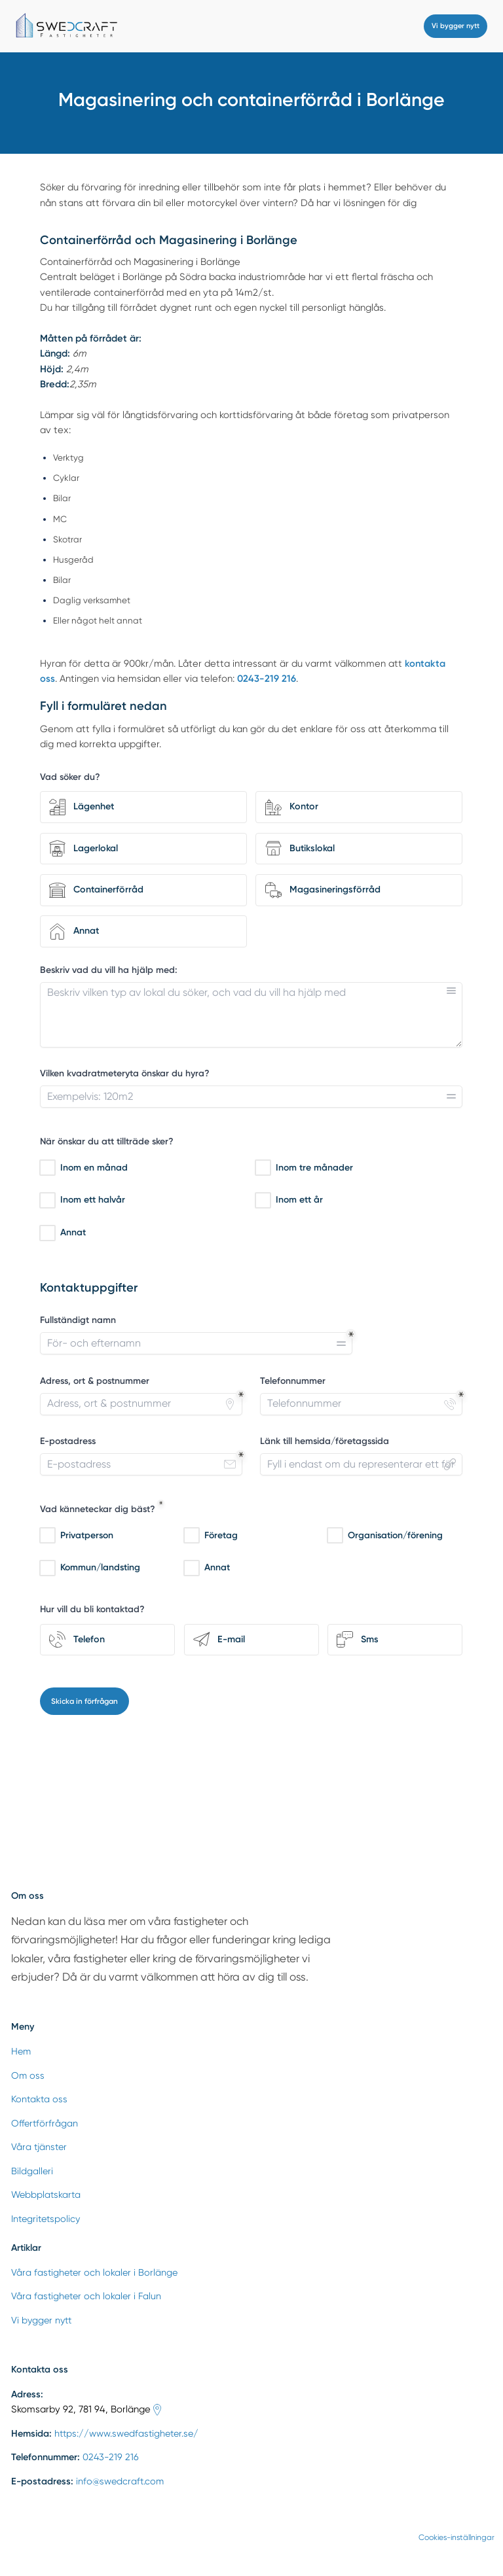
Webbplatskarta (46, 2194)
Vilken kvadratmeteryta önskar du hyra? (125, 1072)
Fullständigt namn (78, 1320)
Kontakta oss (39, 2099)
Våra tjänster (39, 2147)
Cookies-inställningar (456, 2537)
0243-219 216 (111, 2457)
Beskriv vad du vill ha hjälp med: (108, 969)
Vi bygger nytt (455, 26)
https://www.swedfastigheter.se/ (126, 2433)
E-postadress (68, 1441)
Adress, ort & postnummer (94, 1380)
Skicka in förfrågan (84, 1701)
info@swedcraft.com (120, 2481)
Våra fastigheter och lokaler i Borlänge (94, 2272)
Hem (21, 2051)
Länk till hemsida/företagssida (324, 1441)
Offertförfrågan (44, 2123)
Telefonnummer (293, 1380)
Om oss (28, 2075)
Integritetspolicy (45, 2219)
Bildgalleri (32, 2171)
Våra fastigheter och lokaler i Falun (86, 2296)
